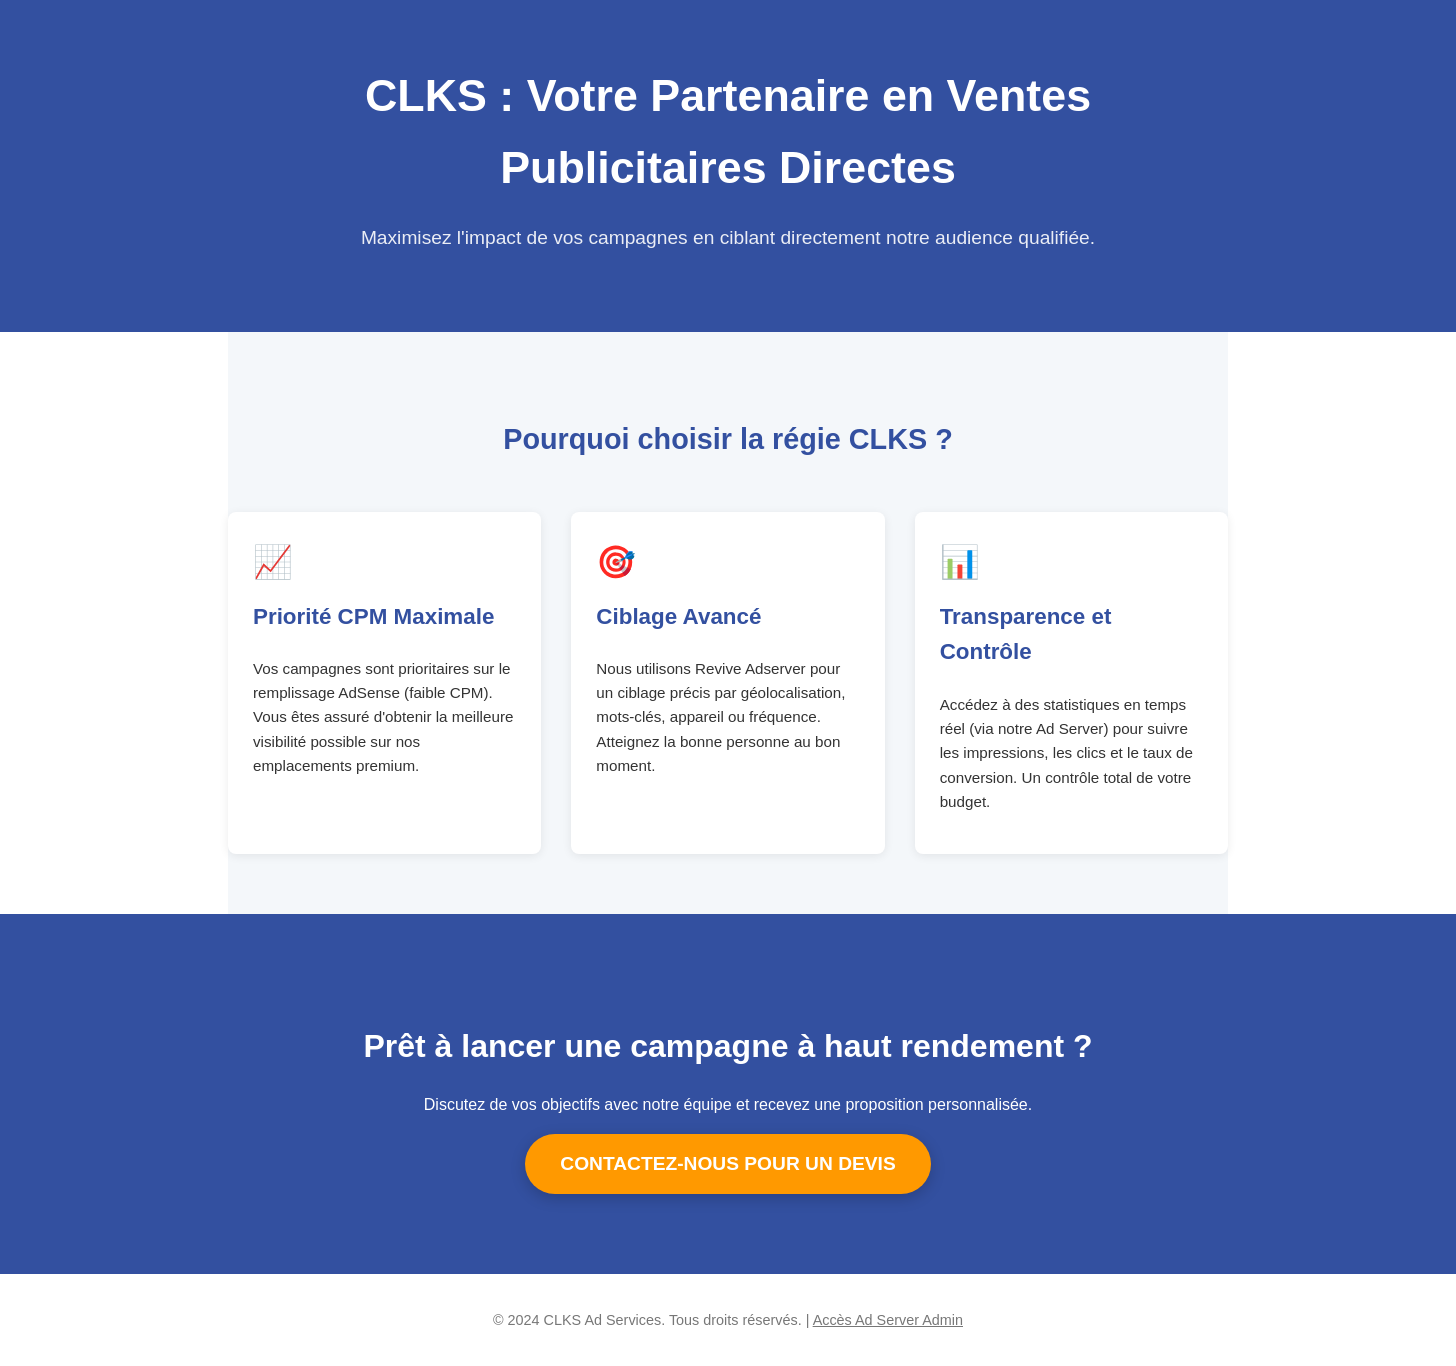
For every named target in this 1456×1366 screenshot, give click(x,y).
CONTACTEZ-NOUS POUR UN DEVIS (727, 1163)
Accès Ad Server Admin (888, 1320)
